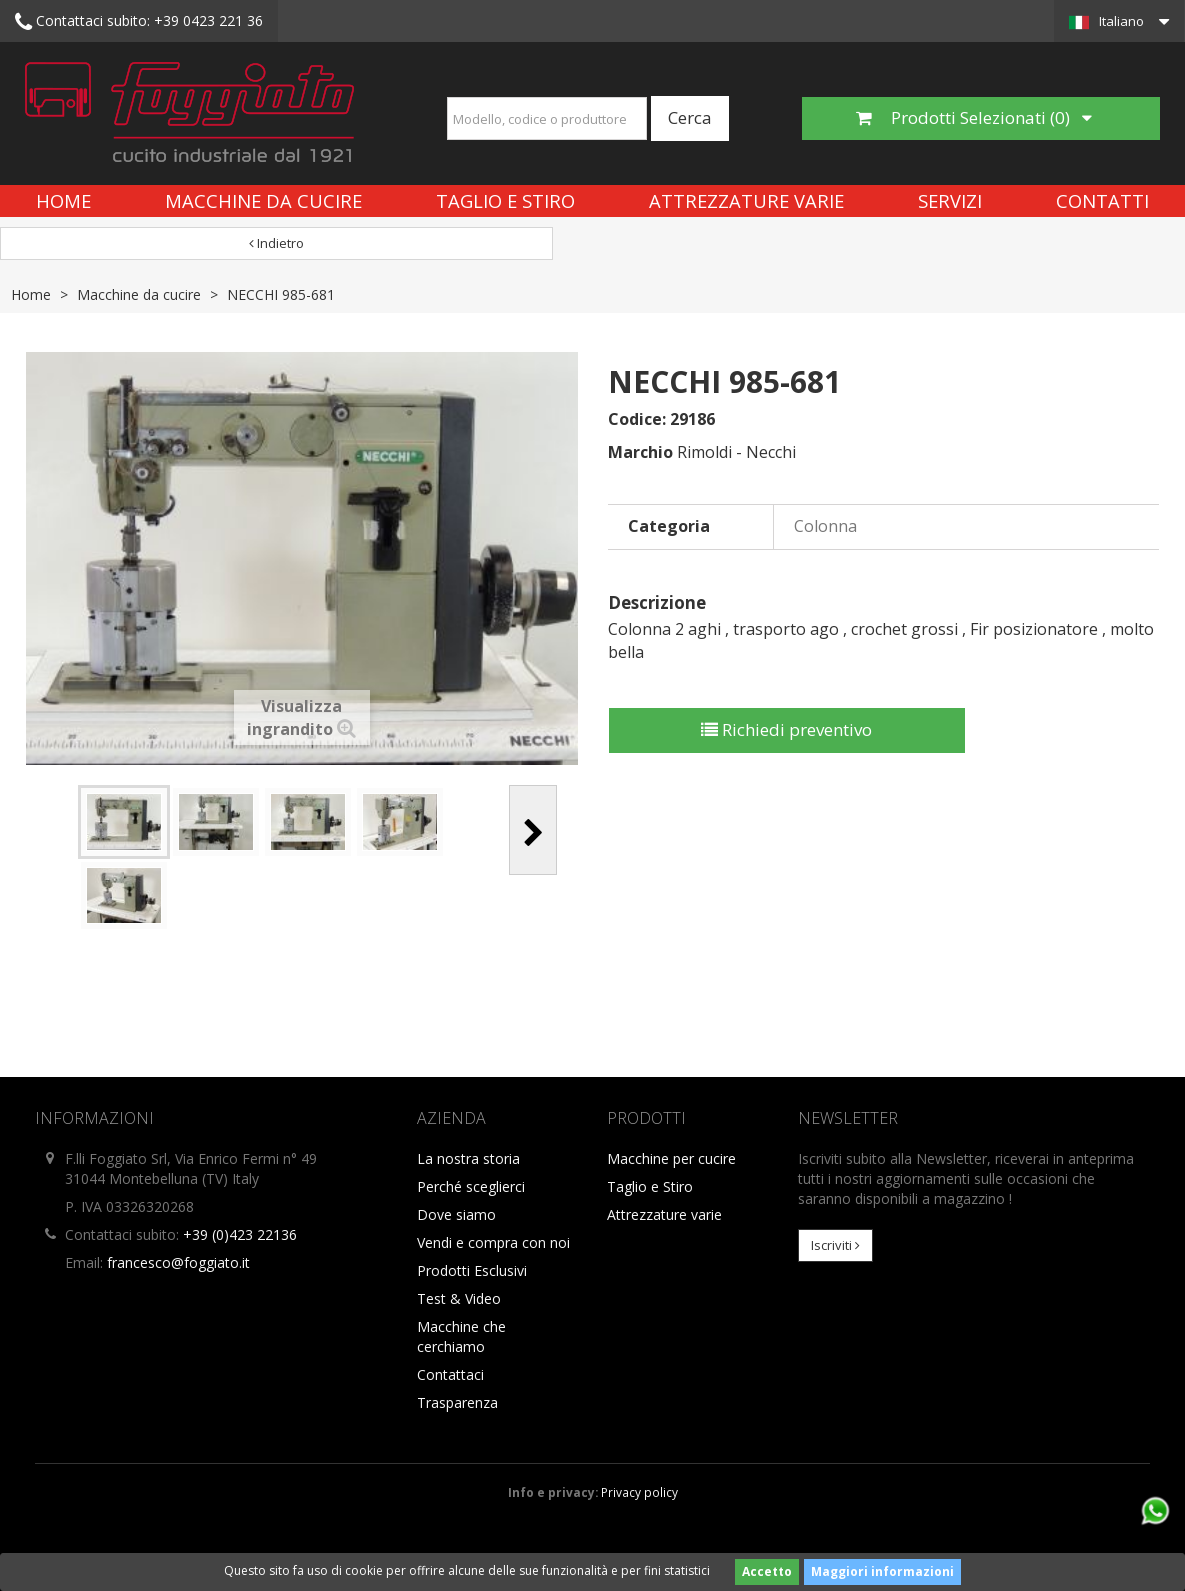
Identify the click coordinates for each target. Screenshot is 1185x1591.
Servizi (950, 200)
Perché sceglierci (471, 1186)
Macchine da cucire (263, 200)
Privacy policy (639, 1492)
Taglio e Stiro (505, 200)
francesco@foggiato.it (178, 1262)
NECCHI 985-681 (281, 294)
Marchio (640, 452)
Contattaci (450, 1374)
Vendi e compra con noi (493, 1242)
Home (63, 200)
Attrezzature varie (746, 200)
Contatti (1102, 200)
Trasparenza (457, 1402)
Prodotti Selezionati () (974, 117)
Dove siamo (456, 1214)
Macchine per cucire (671, 1158)
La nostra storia (468, 1158)
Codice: (637, 419)
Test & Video (459, 1298)
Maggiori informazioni (882, 1571)
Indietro (276, 243)
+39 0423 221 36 (139, 22)
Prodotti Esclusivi (472, 1270)
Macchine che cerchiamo (461, 1336)
